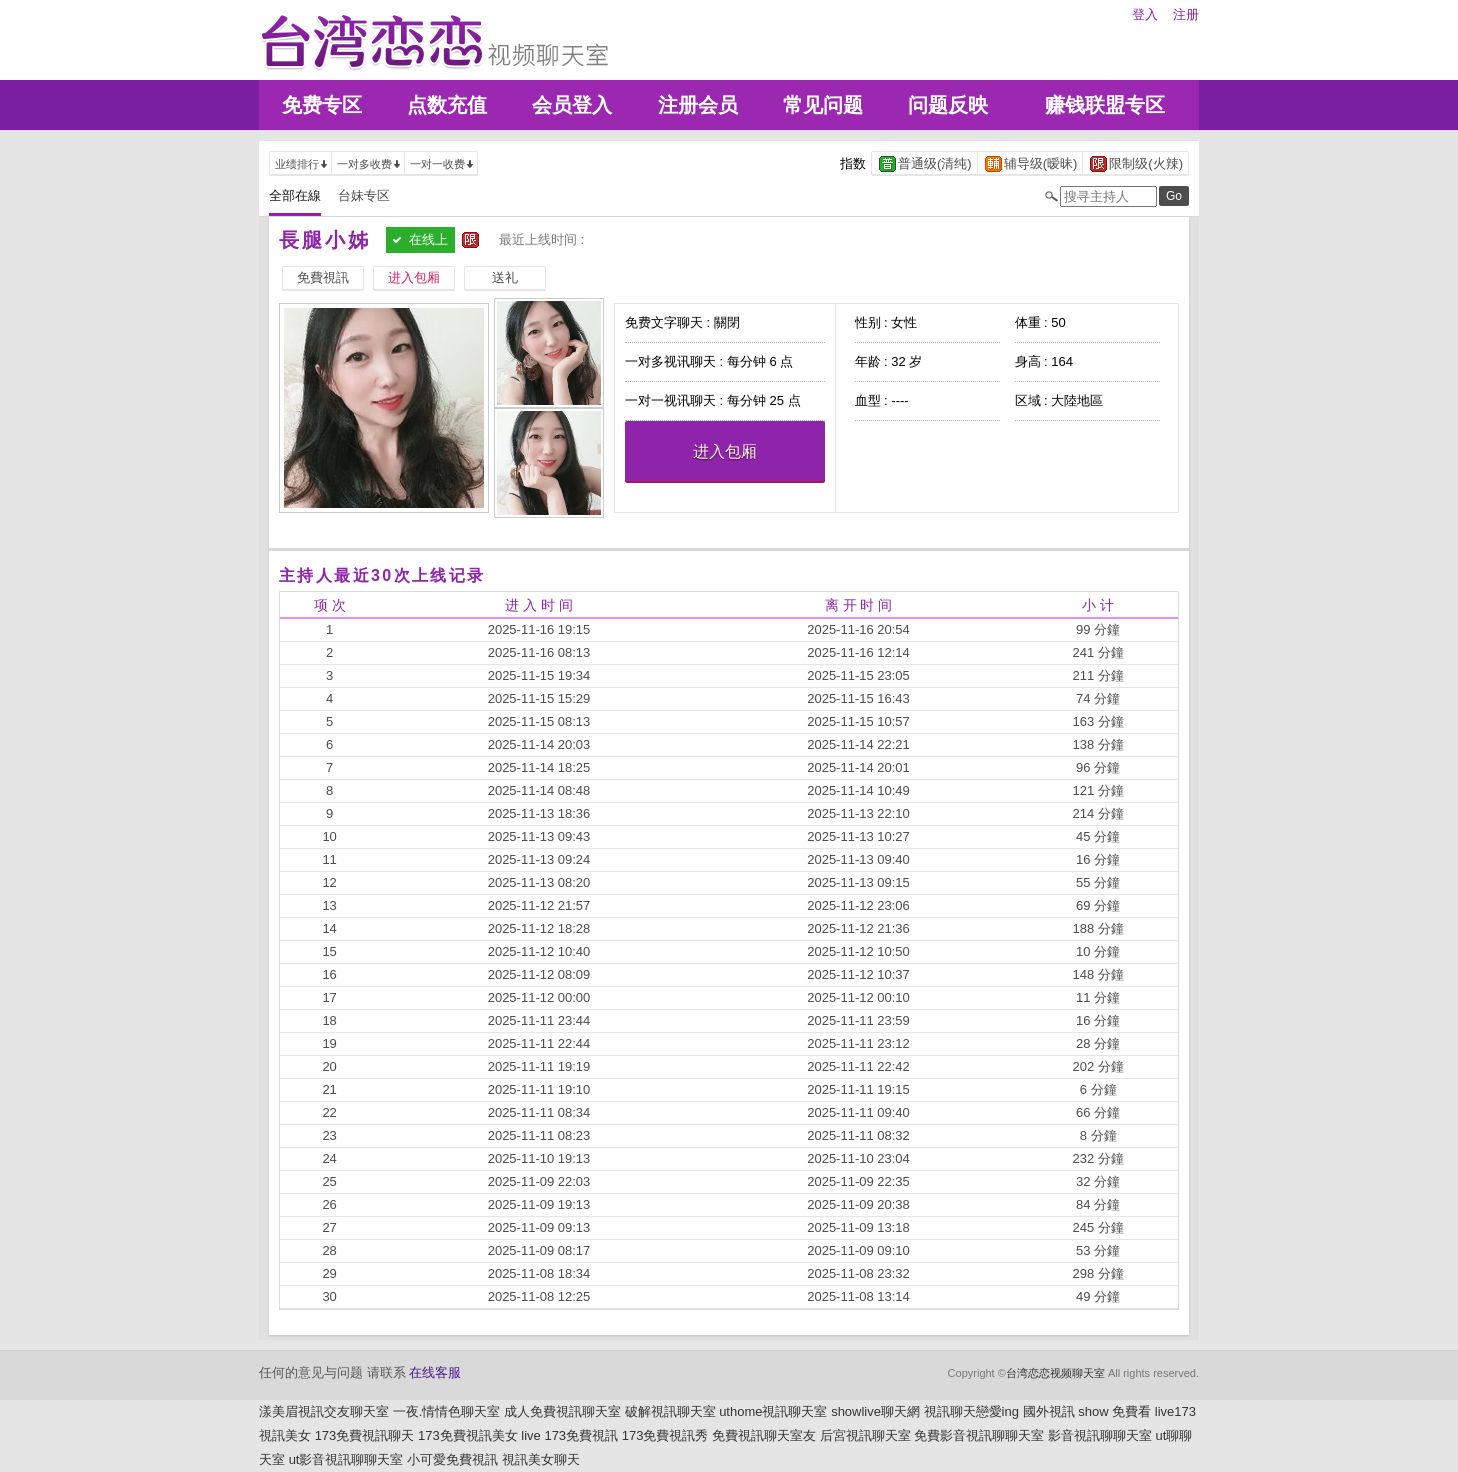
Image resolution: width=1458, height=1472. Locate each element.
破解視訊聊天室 (670, 1411)
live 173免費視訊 (569, 1435)
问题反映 (948, 105)
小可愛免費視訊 (452, 1459)
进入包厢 (725, 451)
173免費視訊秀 (665, 1435)
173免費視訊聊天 (365, 1435)
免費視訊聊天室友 (764, 1435)
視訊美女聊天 (541, 1459)
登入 (1145, 14)
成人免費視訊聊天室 (562, 1411)
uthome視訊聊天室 (773, 1411)
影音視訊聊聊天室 (1100, 1435)
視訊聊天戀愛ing (971, 1411)
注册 (1186, 14)
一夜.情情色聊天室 (447, 1411)
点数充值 (447, 105)
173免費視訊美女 (468, 1435)
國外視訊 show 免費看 (1087, 1411)
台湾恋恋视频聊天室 (1055, 1373)
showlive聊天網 (875, 1411)
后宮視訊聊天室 (865, 1435)
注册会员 (698, 105)
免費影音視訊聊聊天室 (979, 1435)
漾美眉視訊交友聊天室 (324, 1411)
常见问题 (823, 105)
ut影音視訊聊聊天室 (346, 1459)
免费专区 (322, 105)
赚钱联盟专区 (1105, 105)
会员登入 (572, 105)
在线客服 (435, 1372)
